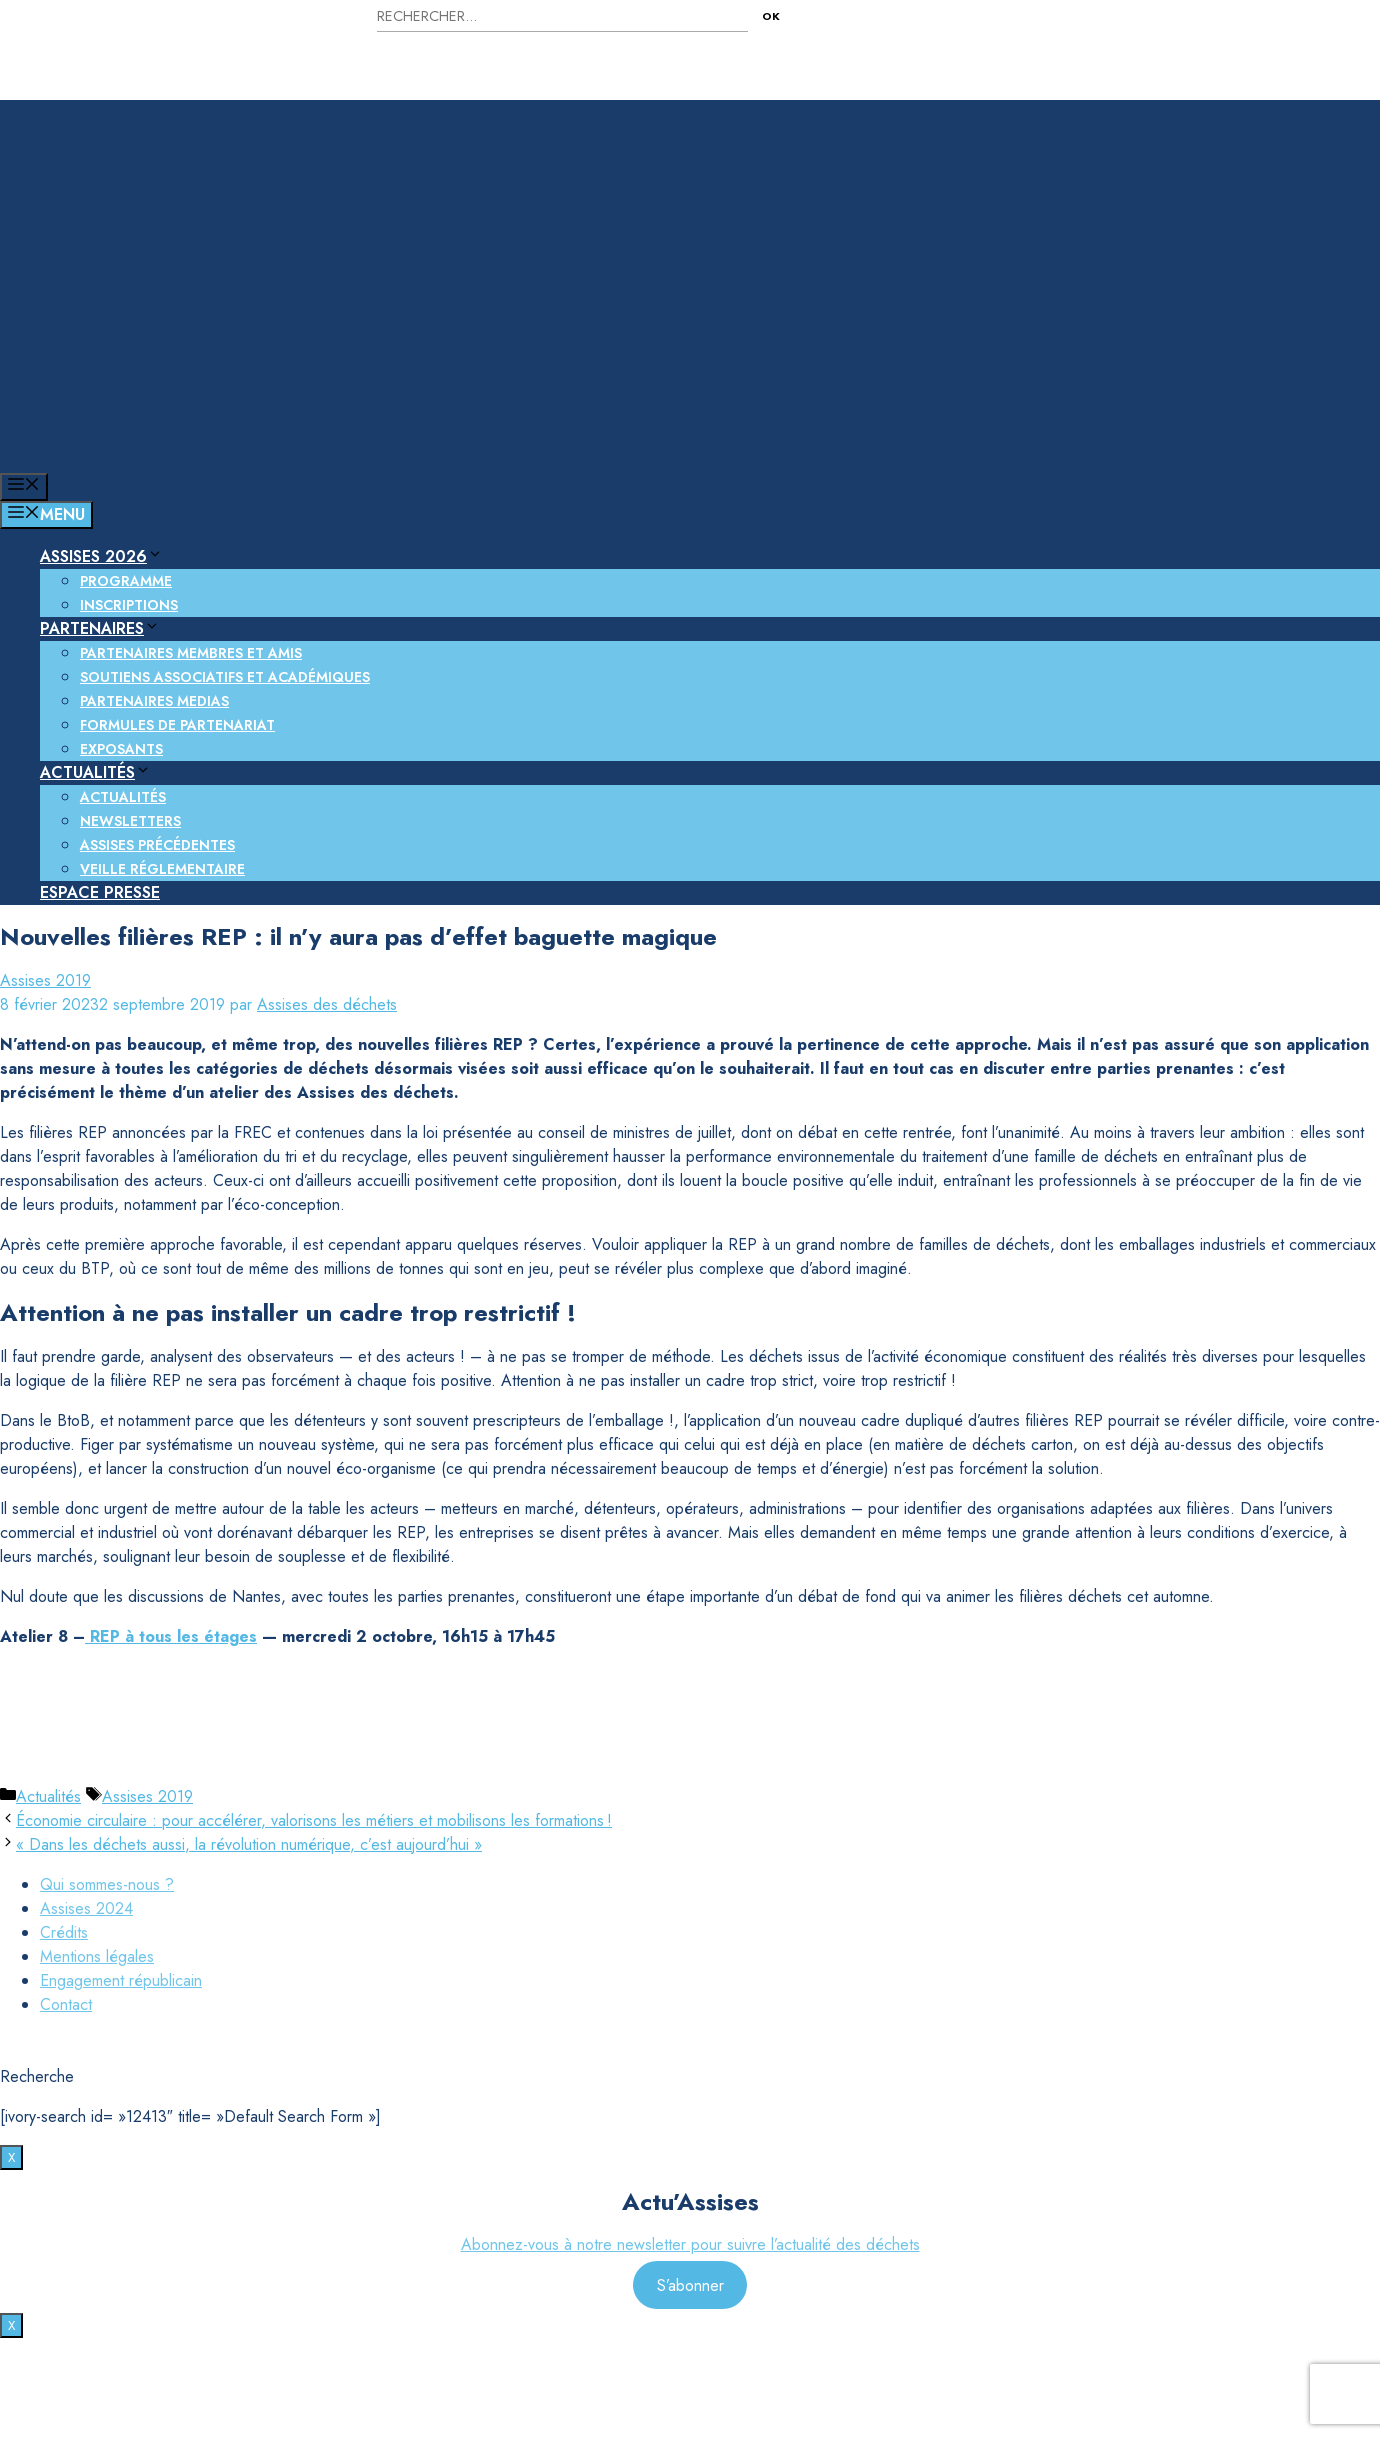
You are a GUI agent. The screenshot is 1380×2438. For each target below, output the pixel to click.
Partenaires (100, 628)
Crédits (64, 1932)
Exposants (121, 749)
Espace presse (100, 892)
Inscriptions (129, 605)
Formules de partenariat (177, 725)
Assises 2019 (45, 980)
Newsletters (130, 821)
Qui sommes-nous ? (107, 1884)
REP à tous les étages (171, 1636)
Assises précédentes (157, 845)
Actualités (95, 772)
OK (771, 16)
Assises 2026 (101, 556)
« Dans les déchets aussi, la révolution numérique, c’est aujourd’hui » (249, 1844)
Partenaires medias (154, 701)
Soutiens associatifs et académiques (225, 677)
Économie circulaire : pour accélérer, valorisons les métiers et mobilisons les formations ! (314, 1820)
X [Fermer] (11, 2157)
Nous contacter (1106, 27)
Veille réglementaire (162, 869)
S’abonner (690, 2284)
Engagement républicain (121, 1980)
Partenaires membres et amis (191, 653)
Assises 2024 (86, 1908)
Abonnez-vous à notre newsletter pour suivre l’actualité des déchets (690, 2244)
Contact (66, 2004)
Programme (126, 581)
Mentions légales (97, 1956)
